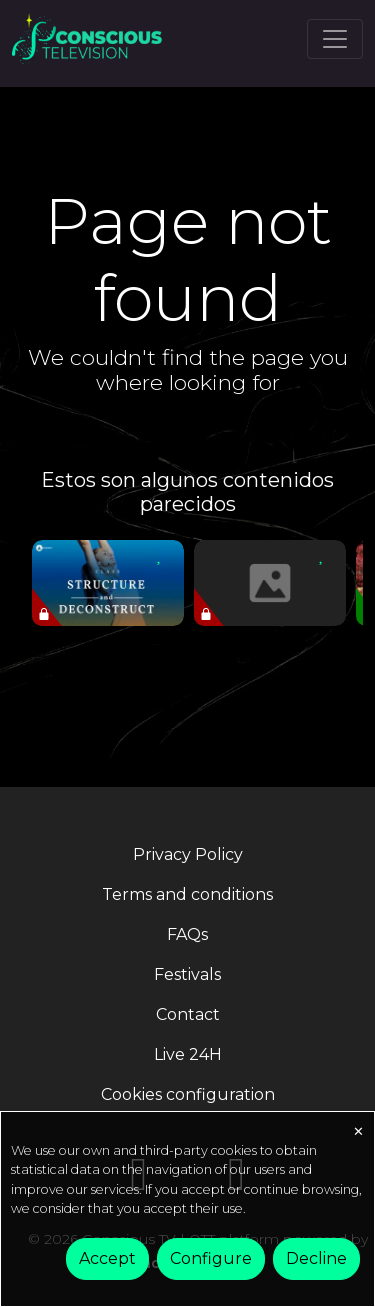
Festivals (187, 974)
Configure (211, 1258)
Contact (188, 1014)
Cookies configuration (188, 1094)
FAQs (187, 934)
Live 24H (188, 1054)
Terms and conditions (187, 894)
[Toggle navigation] (335, 39)
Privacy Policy (188, 854)
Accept (107, 1258)
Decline (316, 1258)
